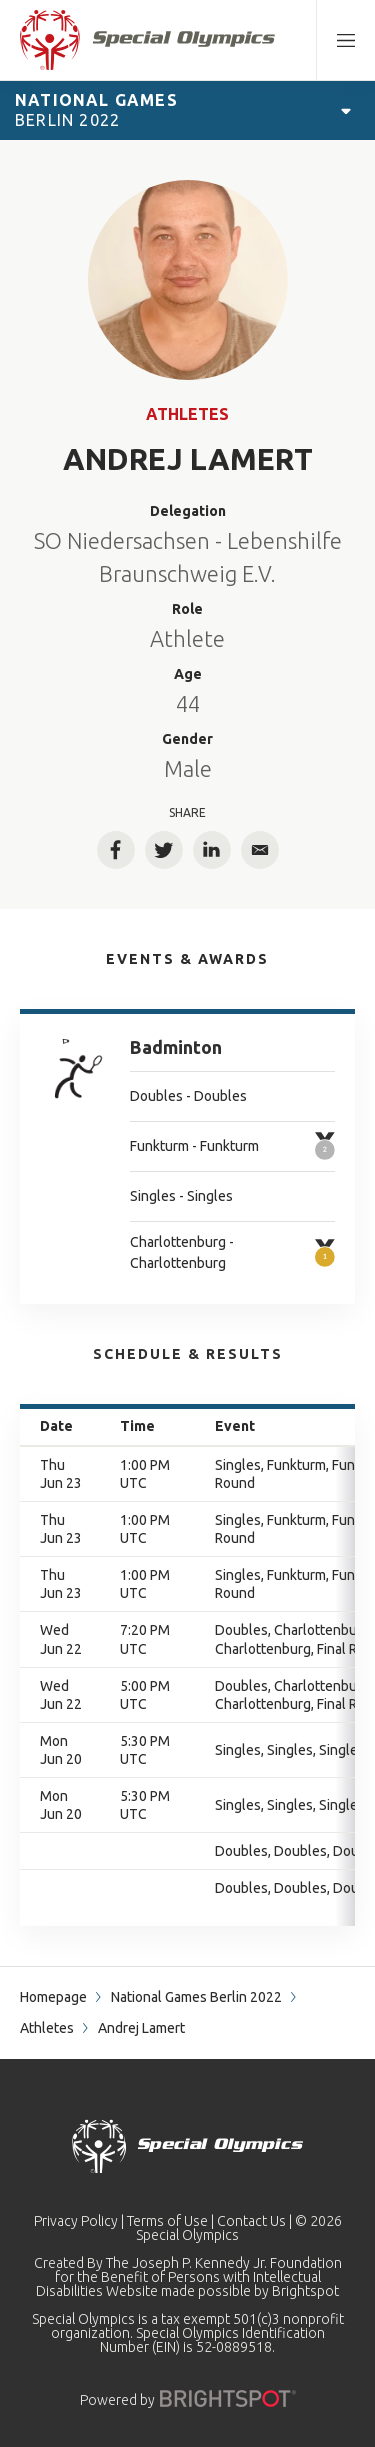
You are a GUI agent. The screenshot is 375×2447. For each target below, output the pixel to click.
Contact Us (251, 2221)
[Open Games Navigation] (346, 110)
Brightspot (305, 2291)
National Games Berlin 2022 (196, 1997)
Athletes (187, 414)
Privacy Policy (76, 2221)
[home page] (147, 40)
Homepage (53, 1997)
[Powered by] (228, 2398)
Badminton (176, 1047)
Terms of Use (167, 2221)
